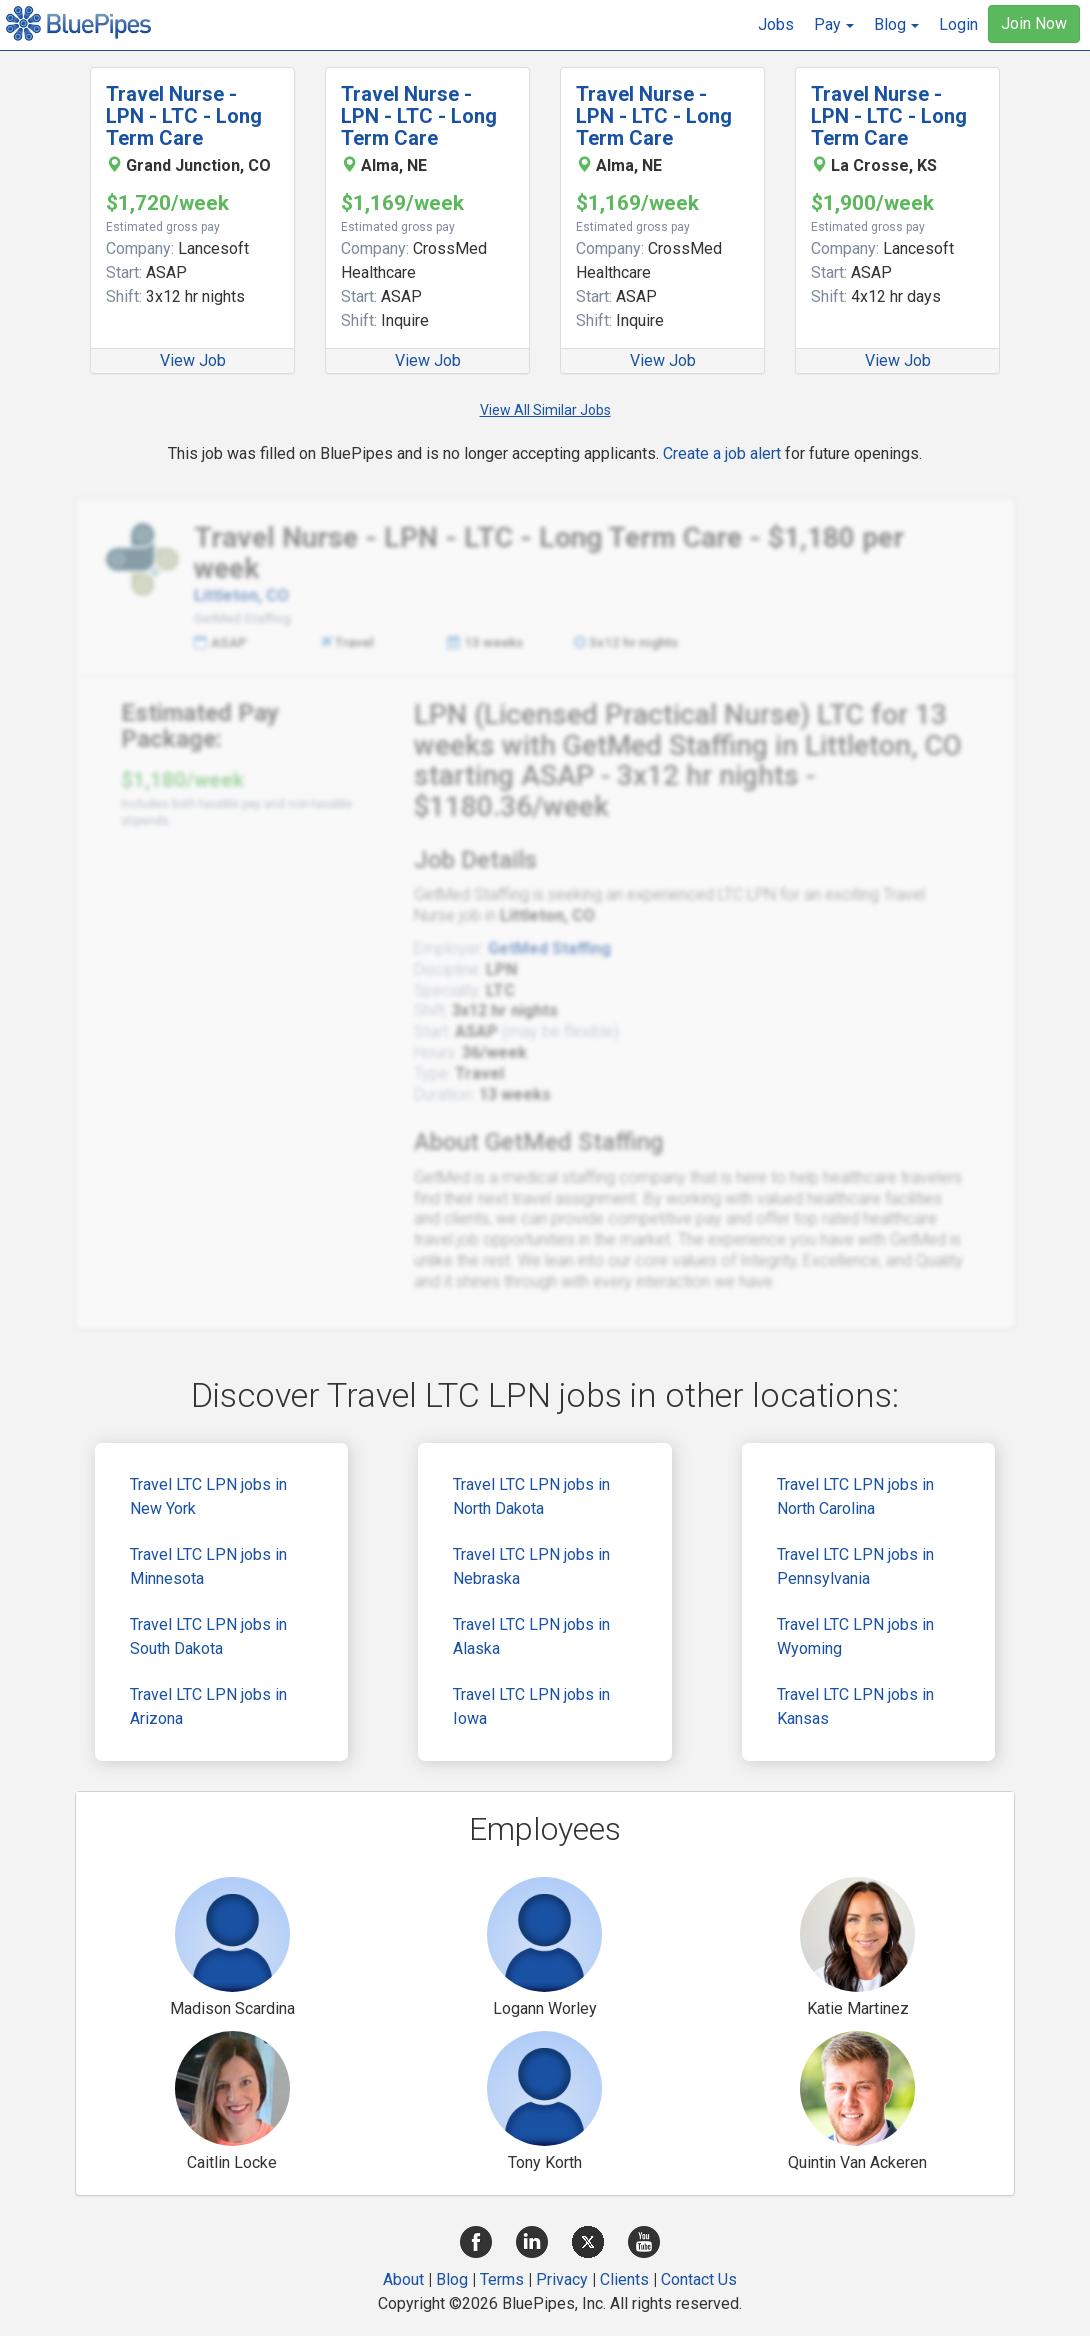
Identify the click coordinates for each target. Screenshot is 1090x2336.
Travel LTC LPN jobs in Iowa (531, 1706)
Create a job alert (722, 453)
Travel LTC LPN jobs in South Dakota (208, 1636)
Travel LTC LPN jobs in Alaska (531, 1636)
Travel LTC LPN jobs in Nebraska (531, 1566)
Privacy (562, 2279)
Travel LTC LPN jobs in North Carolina (855, 1496)
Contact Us (699, 2279)
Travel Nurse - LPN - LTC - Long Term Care (184, 116)
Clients (624, 2279)
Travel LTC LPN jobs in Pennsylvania (855, 1566)
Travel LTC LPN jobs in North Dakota (531, 1496)
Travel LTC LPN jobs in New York (208, 1496)
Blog (452, 2279)
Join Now (1034, 23)
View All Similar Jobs (545, 410)
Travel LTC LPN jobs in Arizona (208, 1706)
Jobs (776, 24)
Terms (502, 2279)
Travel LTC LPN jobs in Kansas (855, 1706)
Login (958, 24)
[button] (834, 25)
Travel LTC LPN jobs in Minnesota (208, 1566)
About (403, 2279)
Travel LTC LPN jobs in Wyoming (855, 1636)
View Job (193, 360)
